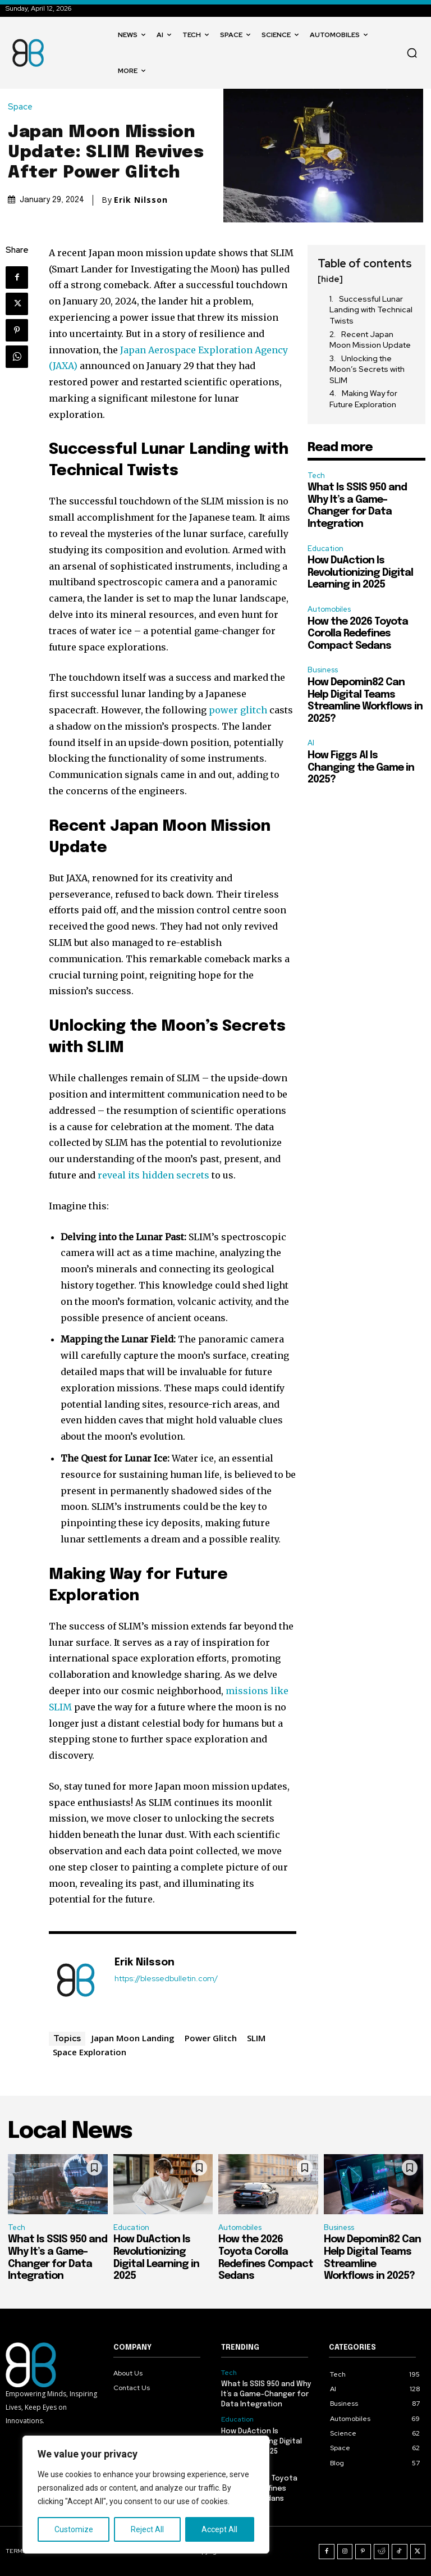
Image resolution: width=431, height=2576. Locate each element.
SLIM (256, 2037)
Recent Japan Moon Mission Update (370, 340)
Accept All (219, 2529)
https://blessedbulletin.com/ (166, 1978)
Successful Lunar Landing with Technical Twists (370, 310)
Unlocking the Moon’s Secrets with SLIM (367, 369)
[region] (145, 2495)
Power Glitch (211, 2037)
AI (311, 743)
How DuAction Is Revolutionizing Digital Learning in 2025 (360, 573)
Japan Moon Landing (133, 2037)
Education (325, 548)
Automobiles (329, 609)
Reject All (147, 2529)
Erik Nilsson (141, 200)
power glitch (238, 710)
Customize (73, 2529)
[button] (411, 52)
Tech (316, 475)
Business (323, 670)
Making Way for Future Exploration (363, 398)
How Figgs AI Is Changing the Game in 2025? (361, 767)
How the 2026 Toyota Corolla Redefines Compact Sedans (358, 634)
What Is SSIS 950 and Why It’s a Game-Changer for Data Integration (266, 2394)
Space (23, 107)
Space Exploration (89, 2052)
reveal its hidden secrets (153, 1175)
